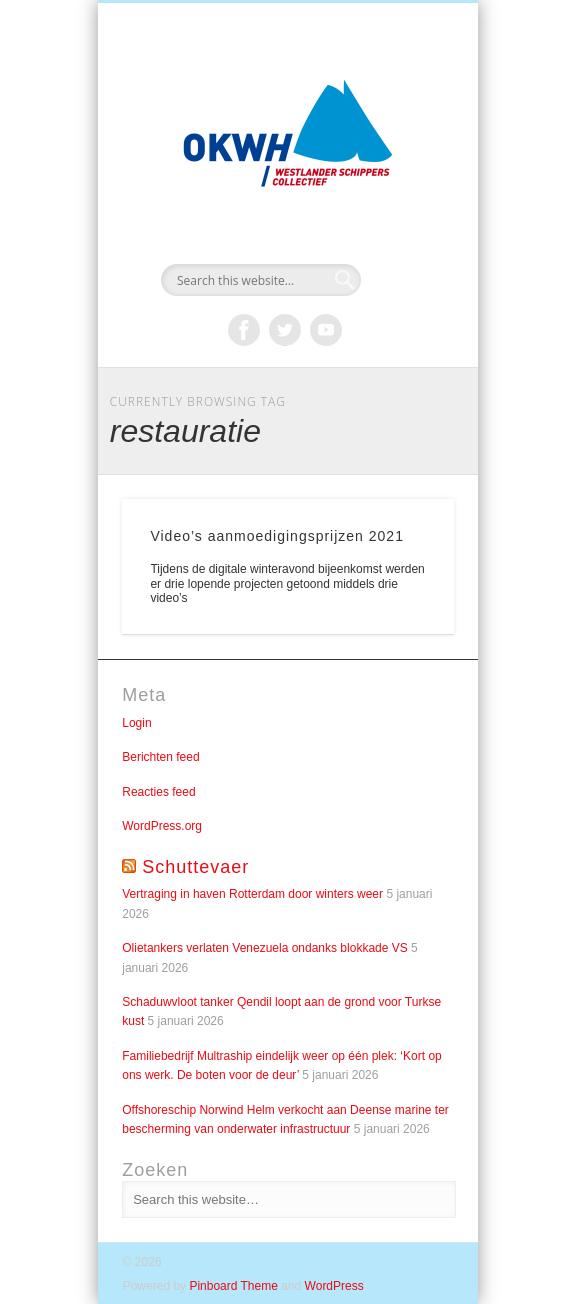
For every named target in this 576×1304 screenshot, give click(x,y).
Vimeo (326, 330)
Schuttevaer (195, 867)
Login (136, 723)
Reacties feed (158, 792)
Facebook (244, 330)
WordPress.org (162, 826)
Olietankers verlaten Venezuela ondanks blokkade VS (265, 948)
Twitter (285, 330)
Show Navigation (405, 179)
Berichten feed (160, 757)
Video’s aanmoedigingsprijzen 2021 (277, 536)
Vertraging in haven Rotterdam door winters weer (252, 894)
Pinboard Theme (233, 1286)
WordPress (334, 1286)
